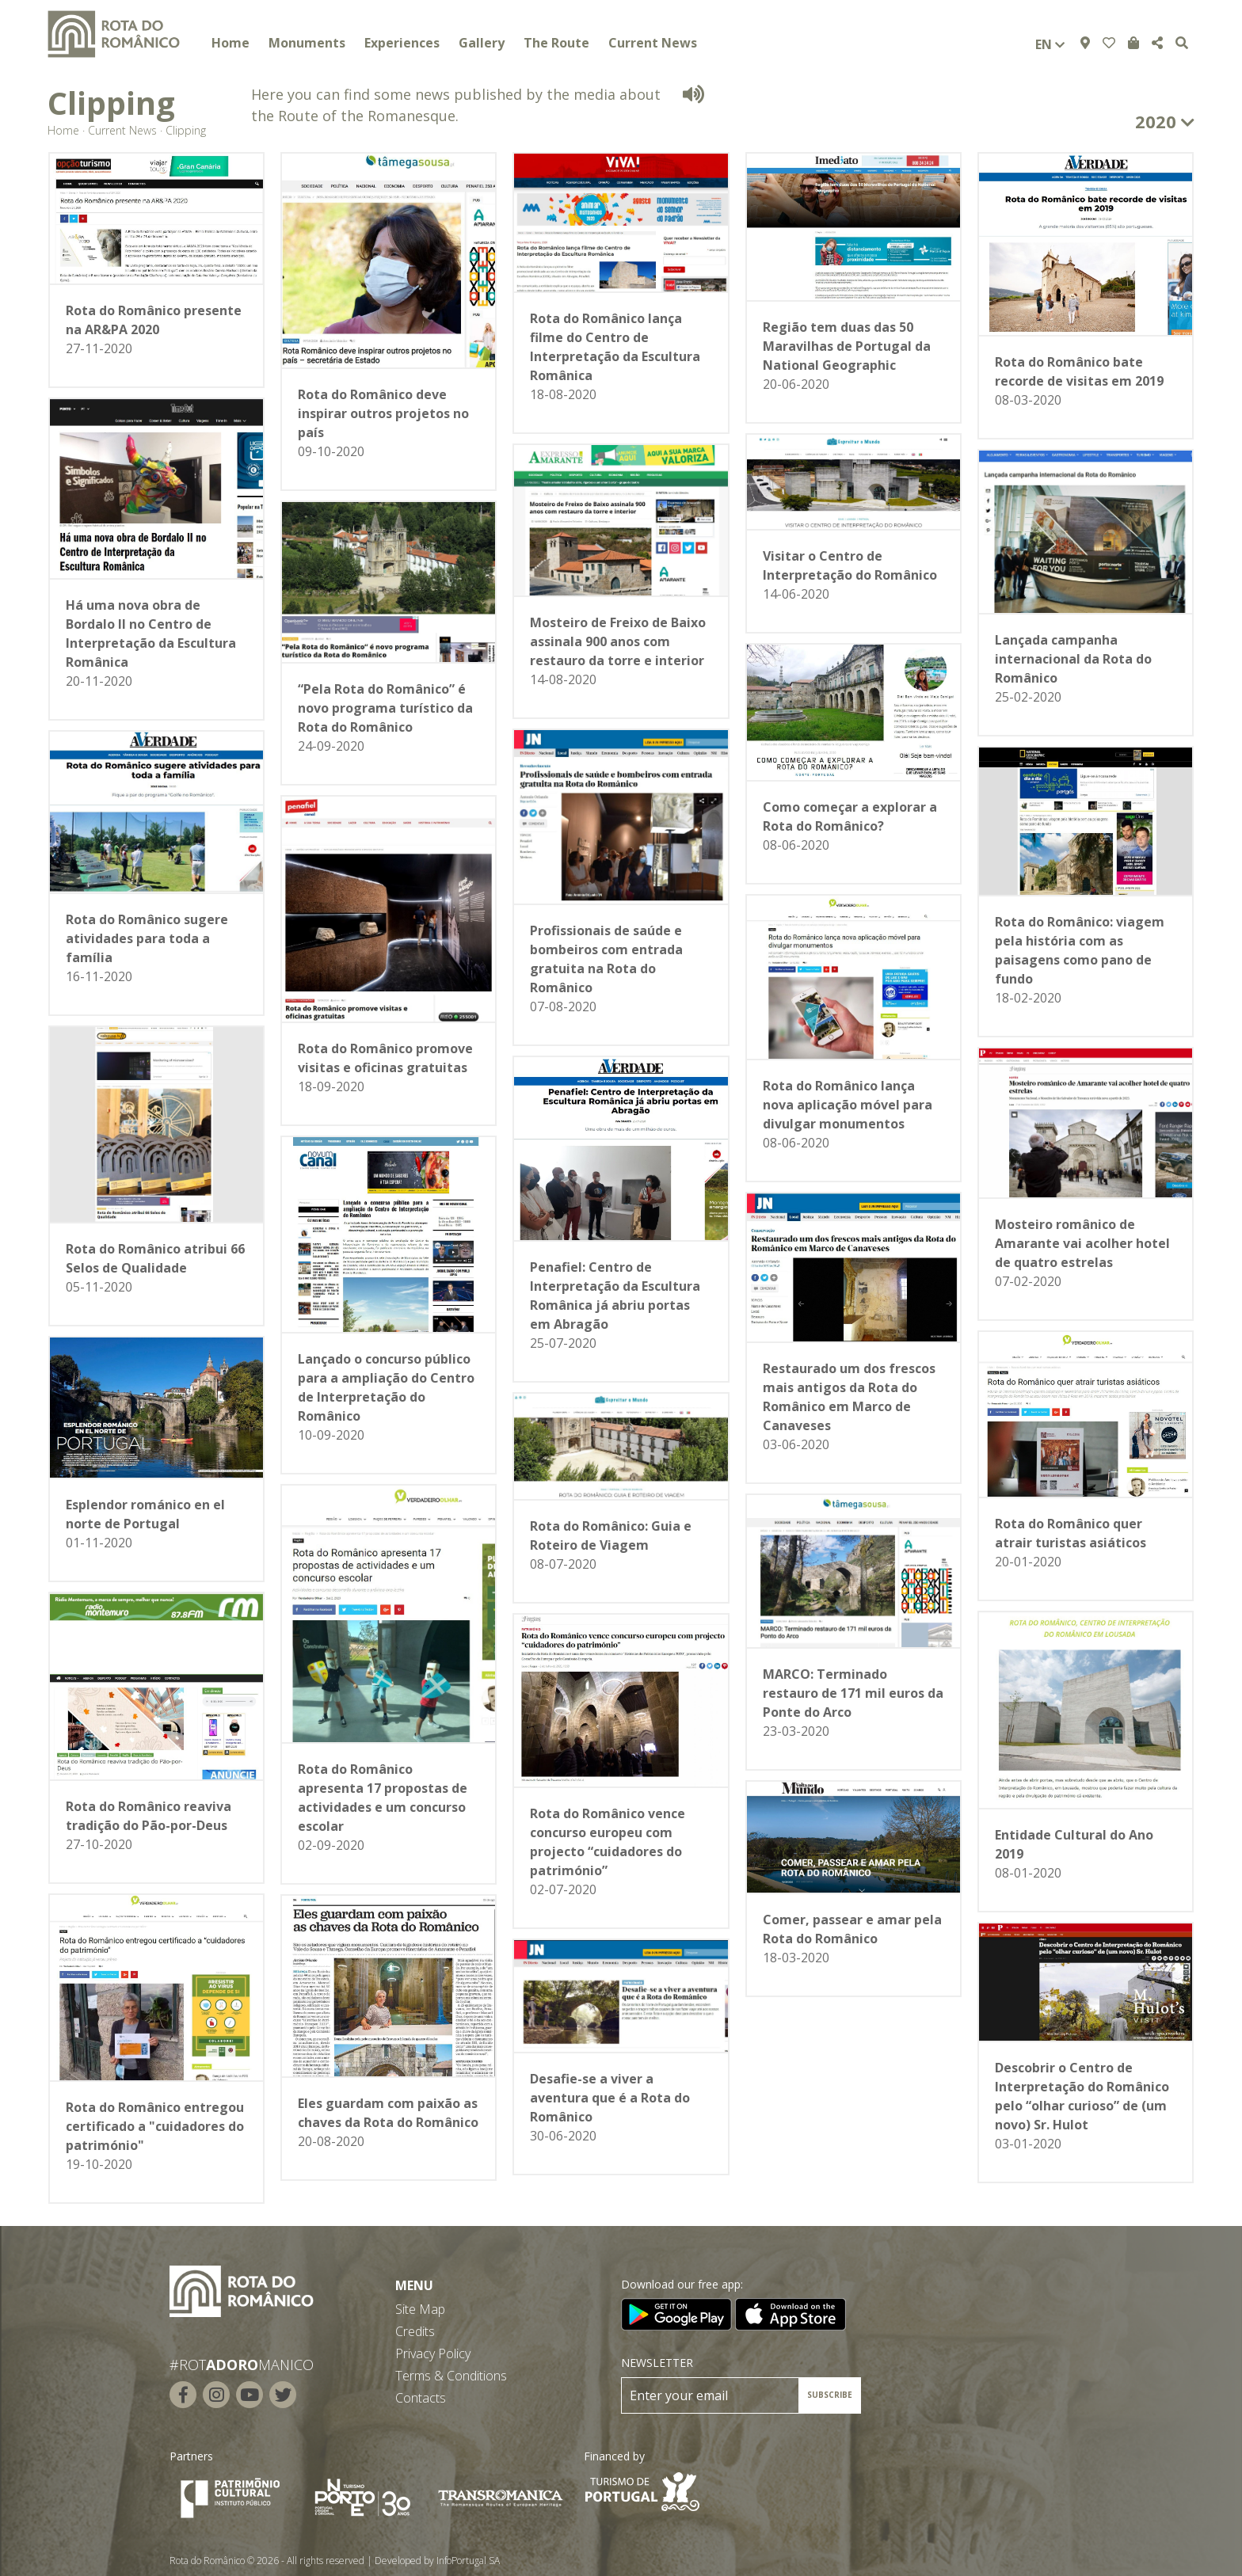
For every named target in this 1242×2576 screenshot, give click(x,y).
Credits (415, 2331)
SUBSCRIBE (829, 2394)
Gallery (482, 42)
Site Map (420, 2309)
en (1050, 44)
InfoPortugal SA (468, 2560)
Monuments (307, 42)
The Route (556, 42)
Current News (652, 42)
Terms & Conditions (451, 2375)
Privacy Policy (433, 2353)
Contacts (420, 2398)
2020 (1164, 121)
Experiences (402, 42)
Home (230, 42)
